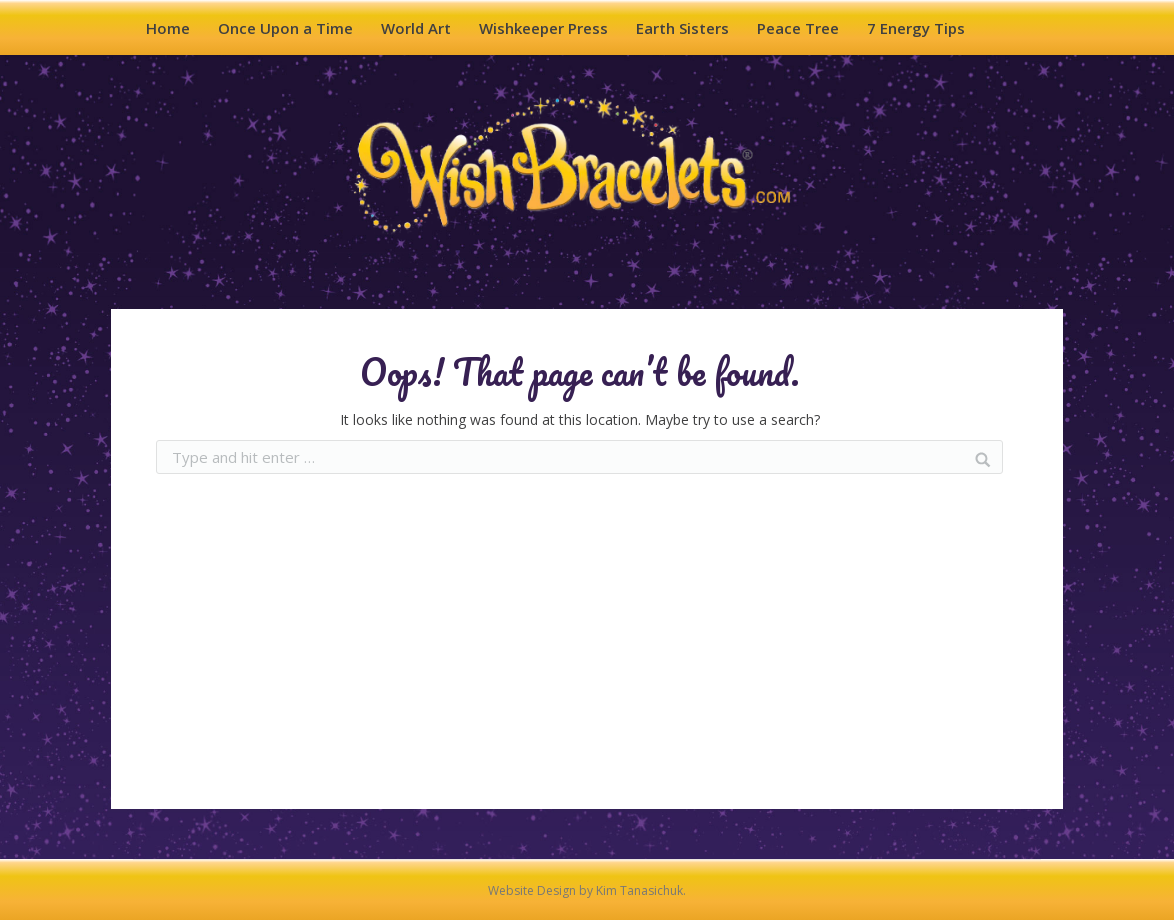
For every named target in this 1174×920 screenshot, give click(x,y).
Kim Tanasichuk (639, 890)
